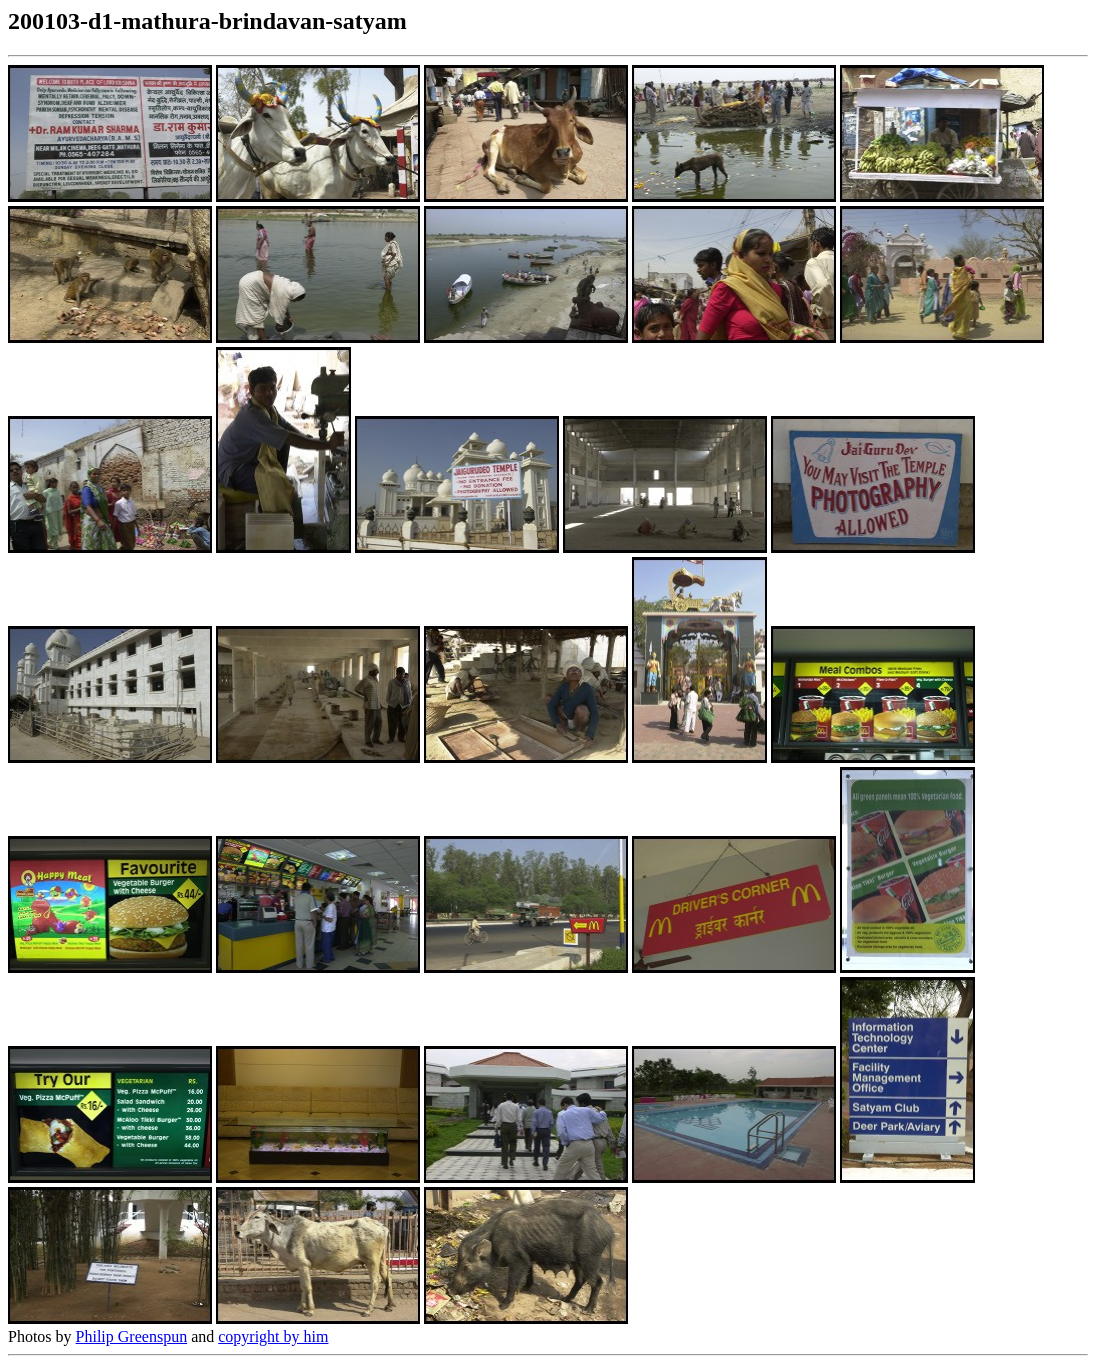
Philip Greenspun (132, 1336)
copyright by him (273, 1336)
